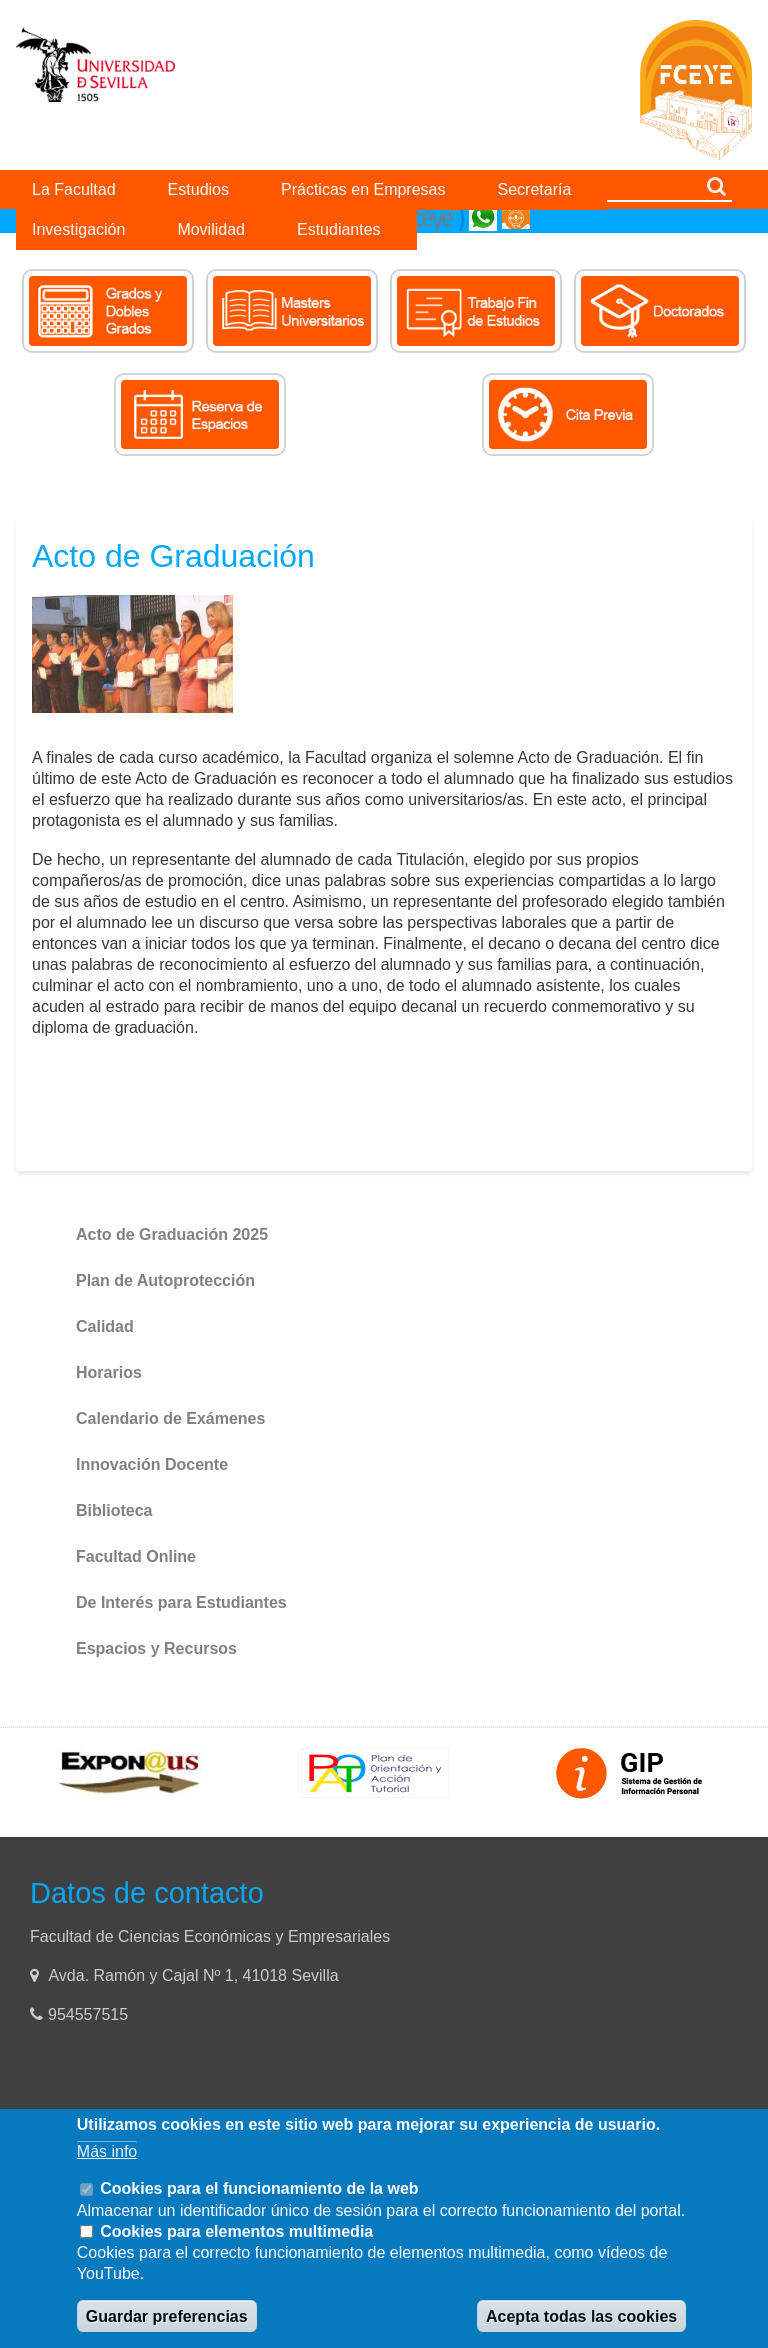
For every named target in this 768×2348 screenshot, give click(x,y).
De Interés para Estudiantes (181, 1602)
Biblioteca (114, 1510)
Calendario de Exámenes (170, 1418)
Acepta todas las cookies (581, 2316)
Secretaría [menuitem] (535, 189)
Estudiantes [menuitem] (339, 229)
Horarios (109, 1372)
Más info (107, 2151)
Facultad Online (136, 1556)
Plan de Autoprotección (165, 1280)
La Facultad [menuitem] (74, 189)
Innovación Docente (152, 1464)
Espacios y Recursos (156, 1648)
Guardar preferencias (167, 2316)
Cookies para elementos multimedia (236, 2231)
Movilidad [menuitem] (211, 229)
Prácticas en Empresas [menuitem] (363, 189)
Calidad (105, 1326)
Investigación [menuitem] (78, 229)
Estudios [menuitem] (198, 189)
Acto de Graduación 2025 (172, 1234)
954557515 (90, 2014)
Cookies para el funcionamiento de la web (259, 2188)
